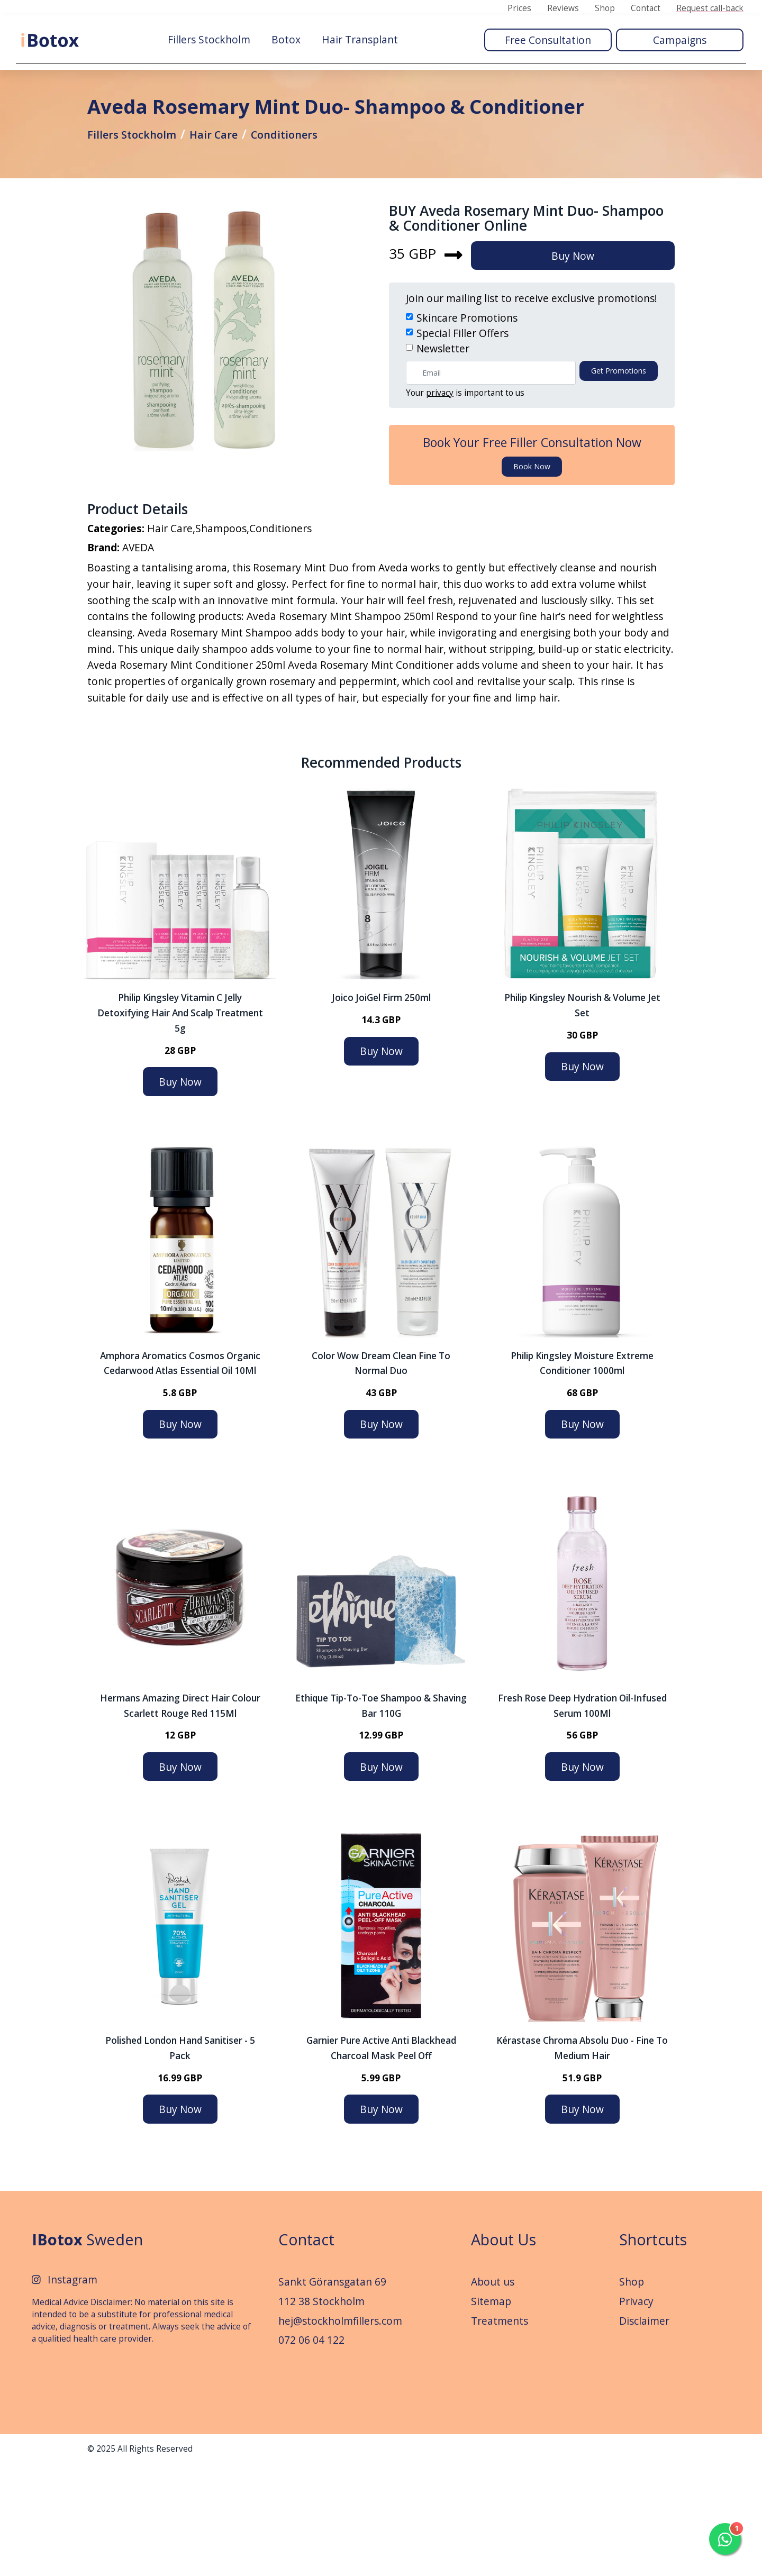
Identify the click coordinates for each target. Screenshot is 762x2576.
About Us (503, 2351)
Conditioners (310, 183)
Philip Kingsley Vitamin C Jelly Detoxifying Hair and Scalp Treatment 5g (180, 1125)
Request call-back (709, 8)
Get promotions (618, 463)
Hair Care (231, 183)
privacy (439, 485)
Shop (605, 8)
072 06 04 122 (311, 2452)
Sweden (87, 2351)
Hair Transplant (360, 38)
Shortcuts (653, 2351)
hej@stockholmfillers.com (340, 2433)
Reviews (563, 8)
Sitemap (491, 2413)
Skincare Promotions (467, 411)
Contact (645, 8)
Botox (286, 38)
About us (492, 2394)
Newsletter (442, 441)
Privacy (636, 2413)
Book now (531, 559)
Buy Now (584, 348)
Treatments (499, 2433)
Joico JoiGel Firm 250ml (381, 1110)
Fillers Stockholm (209, 38)
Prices (519, 8)
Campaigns (679, 38)
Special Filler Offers (462, 425)
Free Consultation (548, 38)
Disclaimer (644, 2433)
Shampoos (221, 630)
